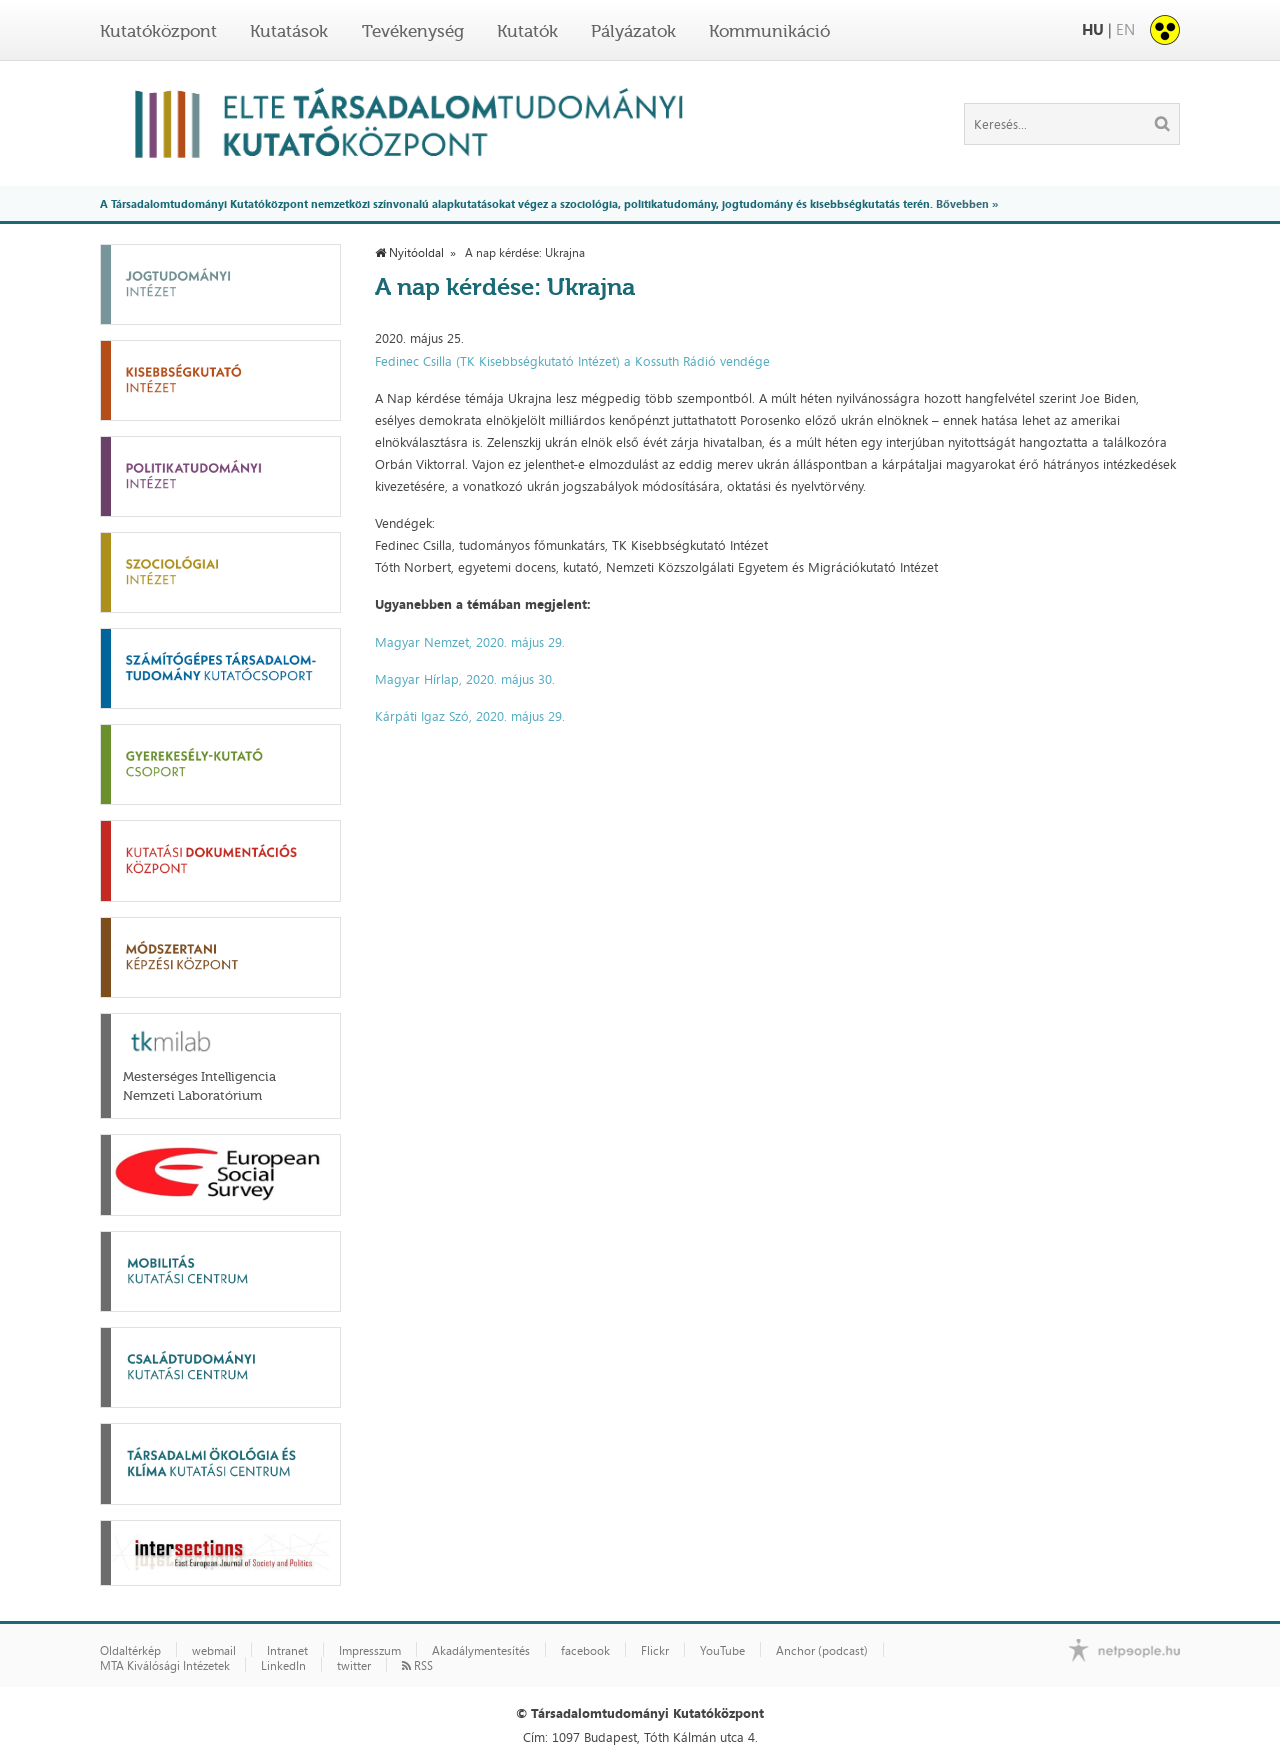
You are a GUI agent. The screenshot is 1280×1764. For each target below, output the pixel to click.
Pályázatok (633, 31)
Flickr (655, 1651)
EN (1125, 29)
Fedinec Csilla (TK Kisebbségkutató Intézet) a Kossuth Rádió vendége (572, 361)
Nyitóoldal (409, 253)
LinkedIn (283, 1666)
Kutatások (289, 31)
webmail (214, 1651)
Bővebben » (967, 203)
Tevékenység (413, 31)
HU (1093, 29)
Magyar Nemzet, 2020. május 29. (470, 642)
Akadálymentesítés (481, 1651)
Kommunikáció (769, 31)
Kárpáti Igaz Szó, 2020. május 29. (470, 716)
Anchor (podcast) (822, 1651)
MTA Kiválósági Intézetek (165, 1666)
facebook (585, 1651)
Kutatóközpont (158, 31)
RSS (417, 1666)
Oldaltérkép (130, 1651)
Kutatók (527, 31)
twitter (354, 1666)
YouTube (722, 1651)
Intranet (287, 1651)
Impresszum (370, 1651)
